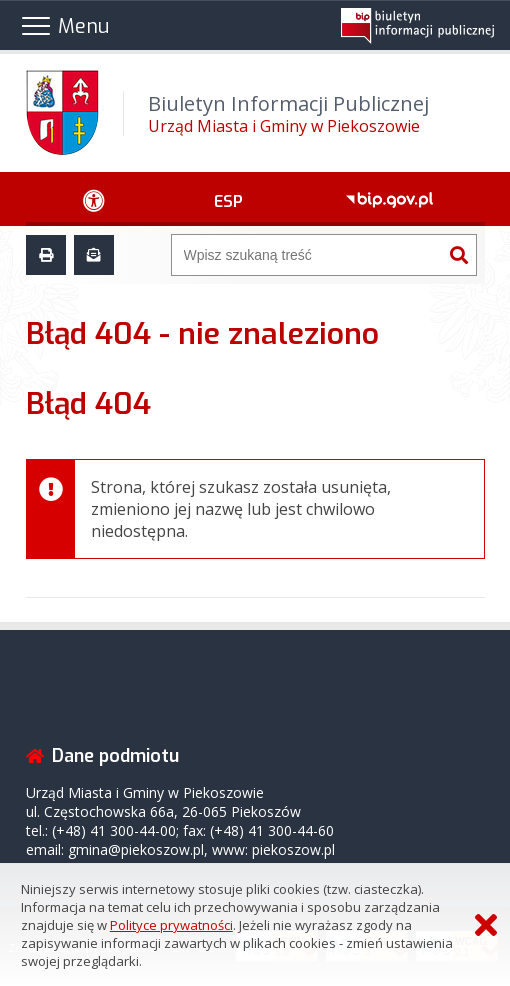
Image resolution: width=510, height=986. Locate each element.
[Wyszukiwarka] (307, 255)
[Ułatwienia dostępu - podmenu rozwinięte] (94, 199)
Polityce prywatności (171, 925)
